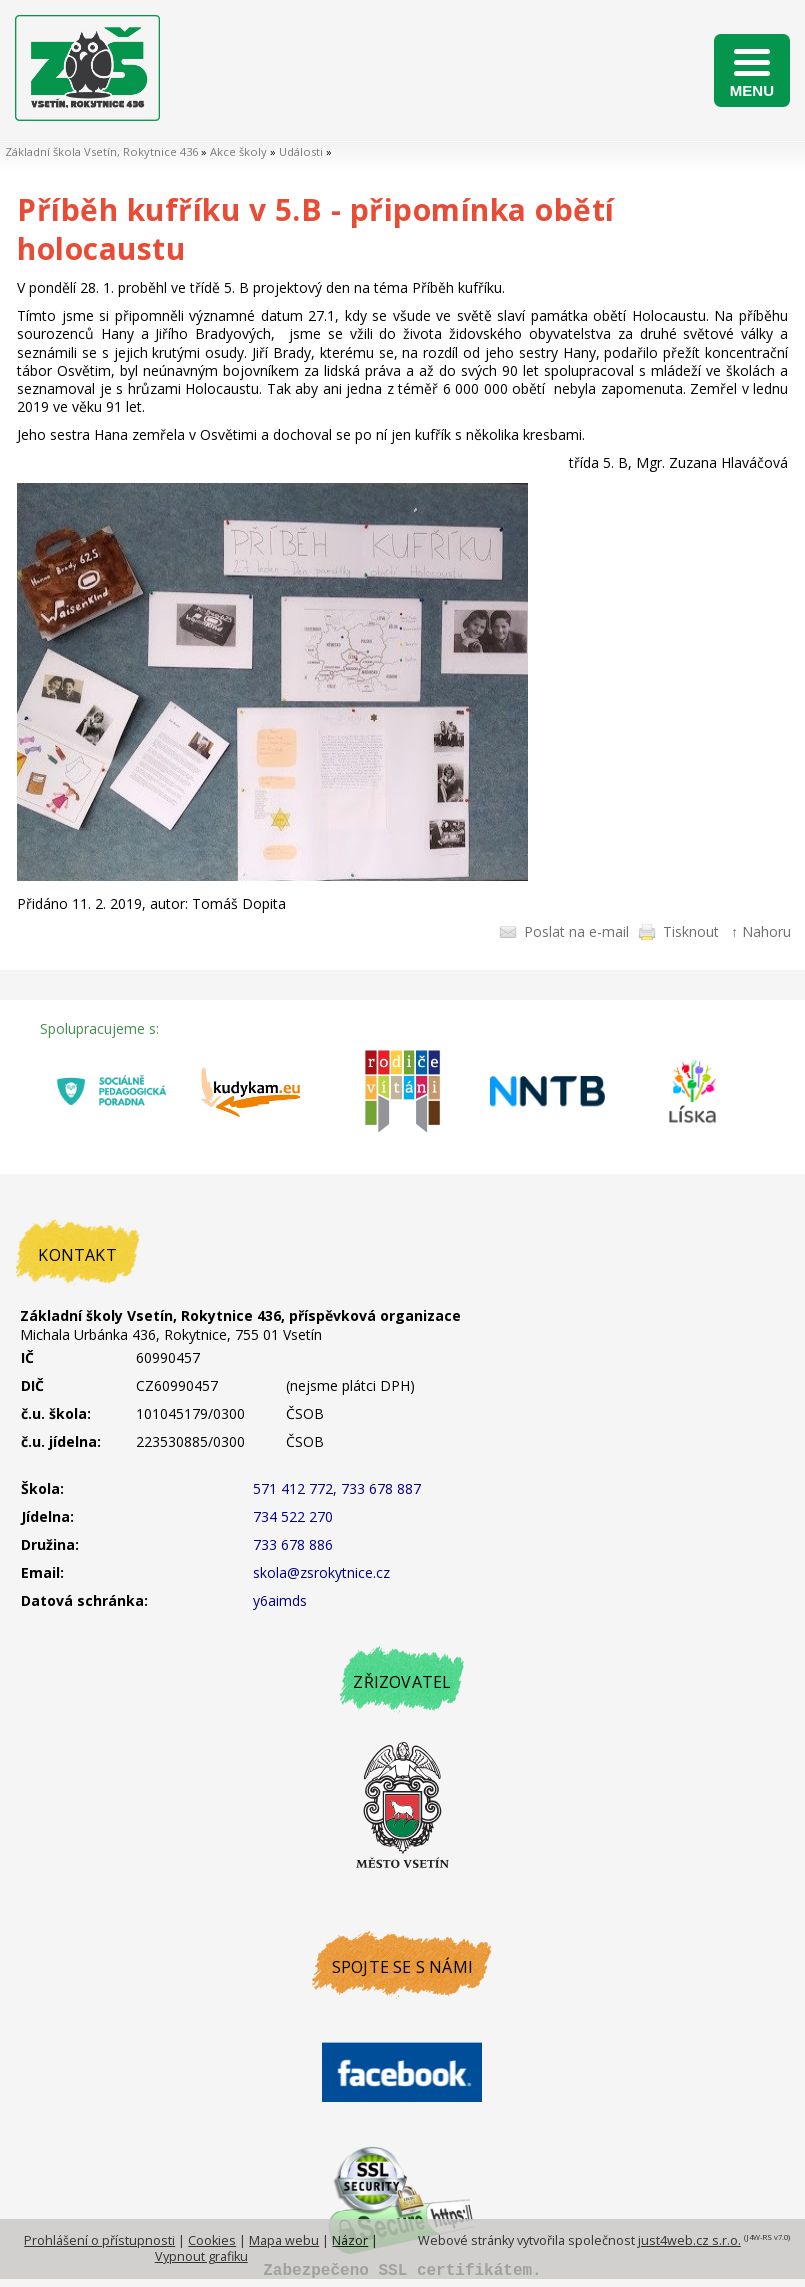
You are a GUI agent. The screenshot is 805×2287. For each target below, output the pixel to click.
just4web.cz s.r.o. (689, 2240)
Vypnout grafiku (201, 2256)
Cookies (212, 2240)
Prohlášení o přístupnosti (99, 2240)
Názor (350, 2240)
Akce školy (238, 151)
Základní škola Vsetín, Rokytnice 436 (101, 151)
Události (301, 151)
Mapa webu (284, 2240)
